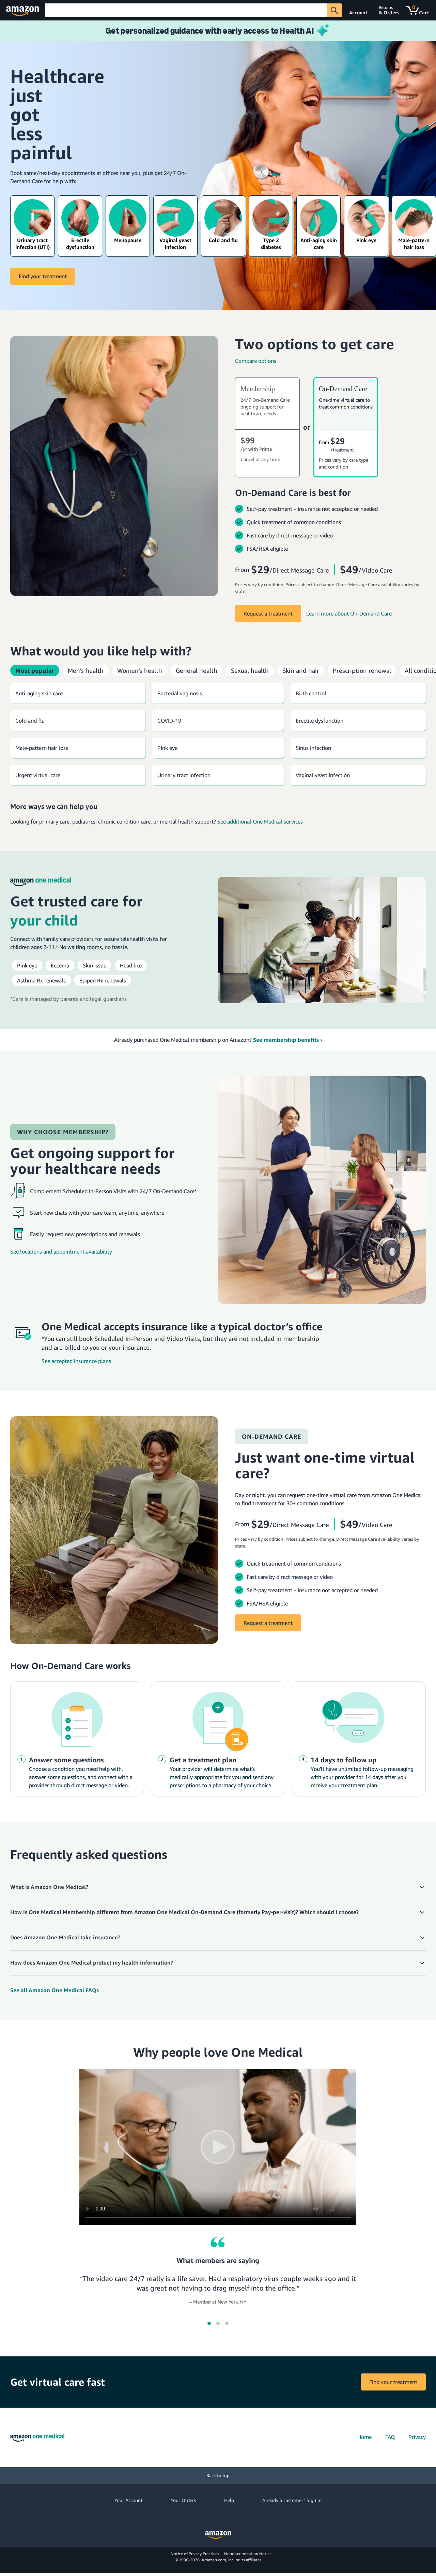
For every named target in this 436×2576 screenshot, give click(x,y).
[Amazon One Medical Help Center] (218, 1990)
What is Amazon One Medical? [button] (49, 1886)
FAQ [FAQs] (390, 2436)
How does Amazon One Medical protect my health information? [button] (91, 1962)
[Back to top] (218, 2475)
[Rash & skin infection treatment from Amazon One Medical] (94, 965)
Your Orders (183, 2500)
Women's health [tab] (139, 670)
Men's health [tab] (86, 670)
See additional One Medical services (260, 821)
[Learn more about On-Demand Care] (349, 613)
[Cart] (417, 10)
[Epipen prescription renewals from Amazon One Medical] (102, 980)
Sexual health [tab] (250, 670)
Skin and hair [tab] (300, 670)
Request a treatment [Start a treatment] (268, 613)
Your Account (128, 2500)
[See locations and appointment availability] (105, 1251)
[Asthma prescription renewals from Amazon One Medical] (41, 980)
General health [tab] (196, 670)
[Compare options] (330, 361)
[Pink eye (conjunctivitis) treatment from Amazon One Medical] (27, 965)
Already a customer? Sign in (292, 2500)
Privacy (417, 2436)
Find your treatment (43, 276)
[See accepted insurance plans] (186, 1361)
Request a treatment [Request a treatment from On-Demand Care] (268, 1622)
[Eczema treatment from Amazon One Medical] (60, 965)
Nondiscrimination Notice (247, 2553)
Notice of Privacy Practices (195, 2553)
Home (364, 2436)
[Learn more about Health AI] (218, 30)
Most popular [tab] (34, 670)
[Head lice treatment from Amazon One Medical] (131, 965)
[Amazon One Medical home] (37, 2437)
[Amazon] (23, 10)
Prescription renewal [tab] (362, 670)
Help (229, 2500)
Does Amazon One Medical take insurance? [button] (65, 1937)
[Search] (186, 10)
